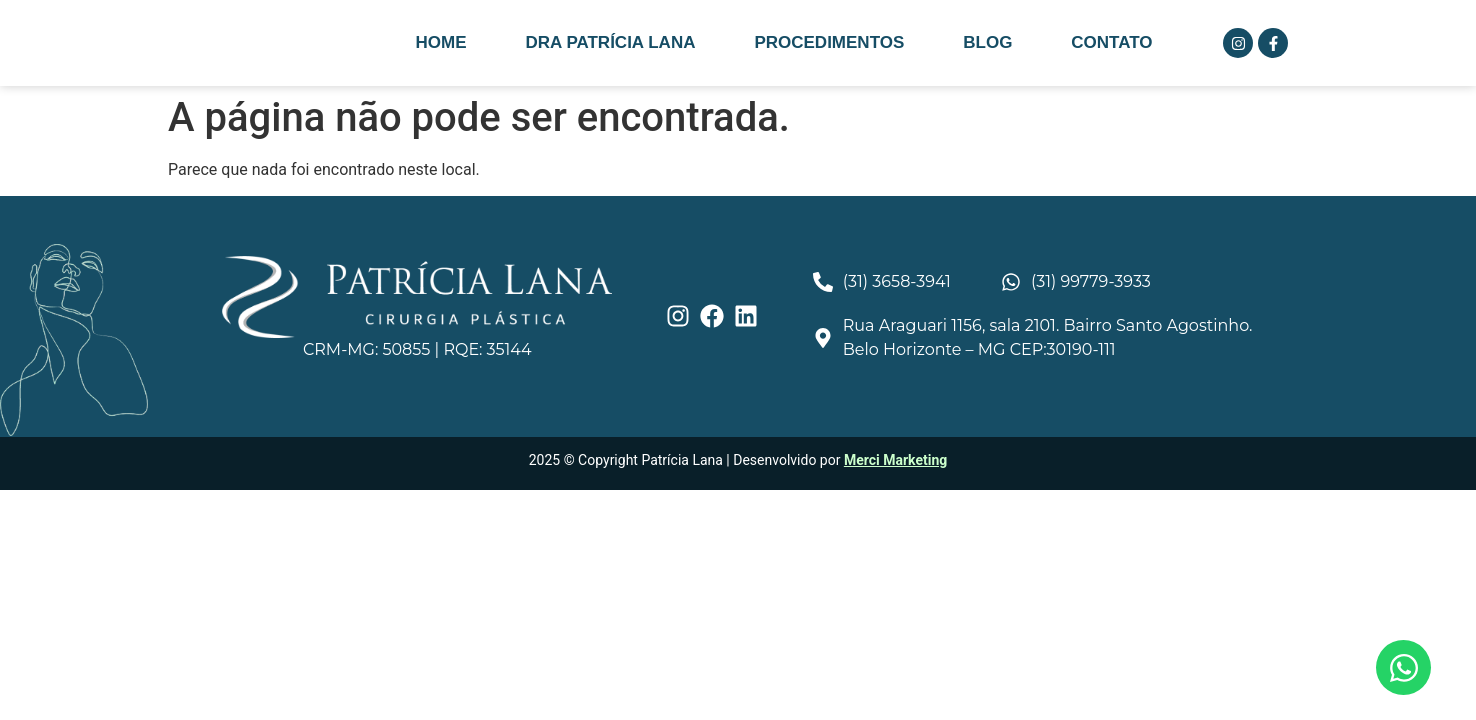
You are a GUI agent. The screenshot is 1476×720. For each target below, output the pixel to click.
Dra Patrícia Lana (610, 42)
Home (440, 42)
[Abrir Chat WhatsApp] (1403, 667)
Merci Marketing (895, 460)
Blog (987, 42)
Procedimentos (829, 42)
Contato (1111, 42)
